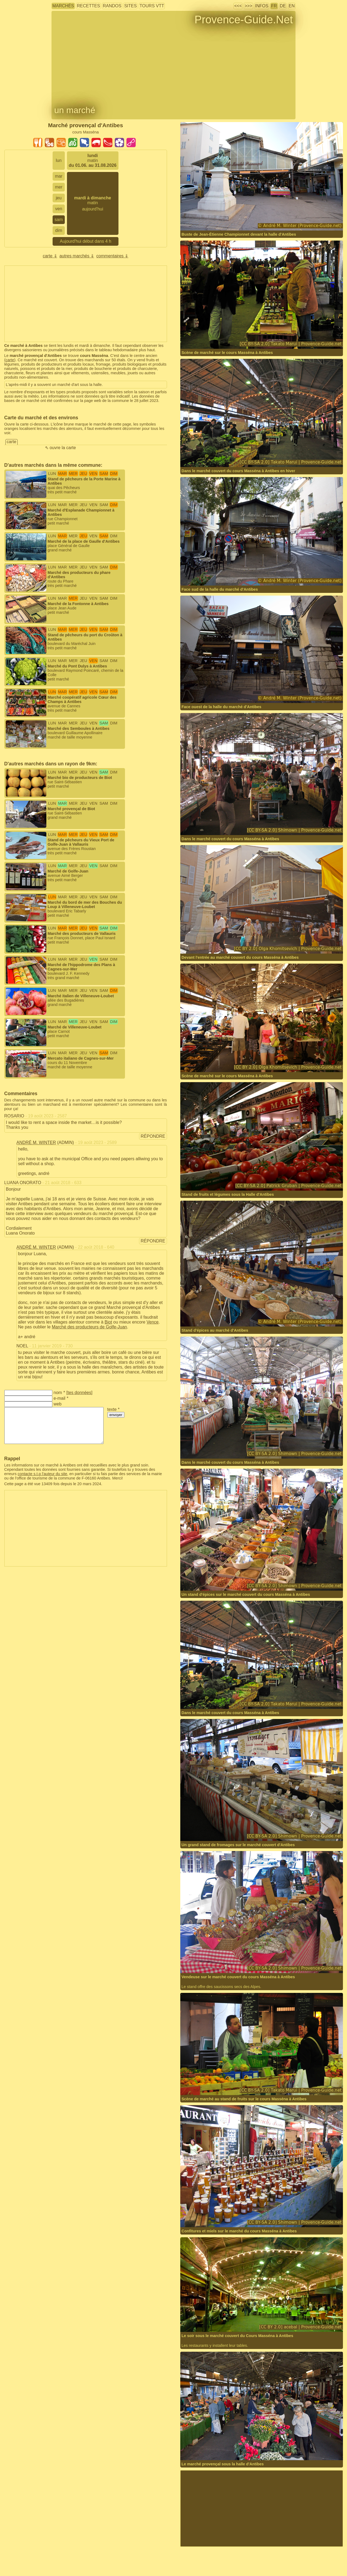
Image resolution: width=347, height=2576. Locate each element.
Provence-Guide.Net (244, 19)
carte (9, 360)
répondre (153, 1136)
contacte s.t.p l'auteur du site (42, 1474)
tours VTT (152, 6)
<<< (238, 6)
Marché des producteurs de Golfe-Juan (89, 1327)
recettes (88, 6)
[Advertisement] (86, 304)
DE (283, 6)
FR (274, 6)
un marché (74, 110)
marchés (63, 6)
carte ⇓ (50, 256)
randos (112, 6)
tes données (79, 1392)
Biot (108, 1322)
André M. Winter (36, 1142)
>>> (248, 6)
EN (292, 6)
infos (261, 6)
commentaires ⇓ (112, 256)
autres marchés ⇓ (76, 256)
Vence (153, 1322)
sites (130, 6)
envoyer (116, 1415)
